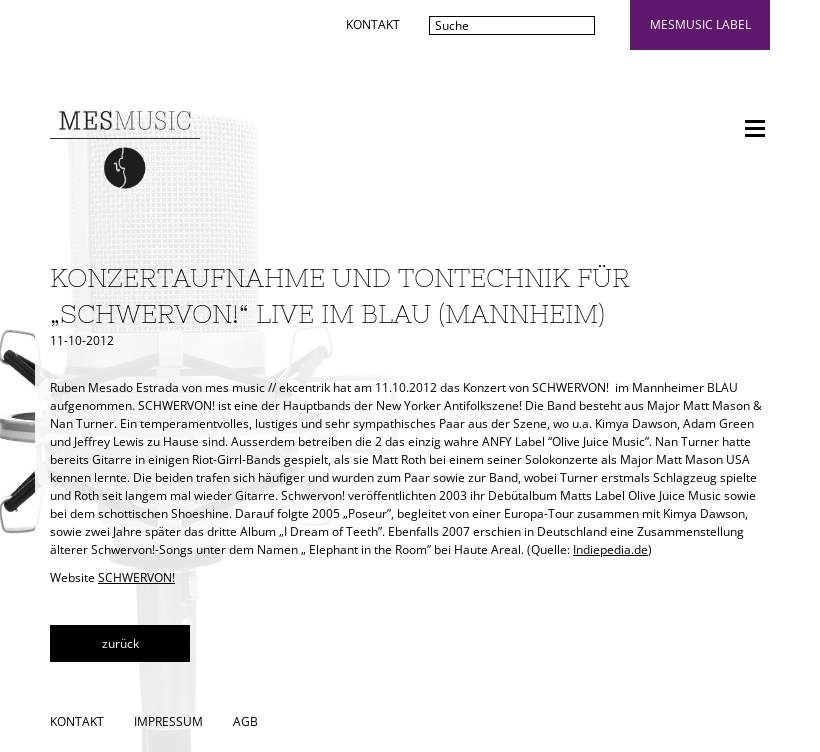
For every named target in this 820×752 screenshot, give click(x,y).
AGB (245, 721)
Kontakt (373, 24)
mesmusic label (700, 24)
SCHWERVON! (136, 577)
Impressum (168, 721)
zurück (120, 643)
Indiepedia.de (610, 549)
